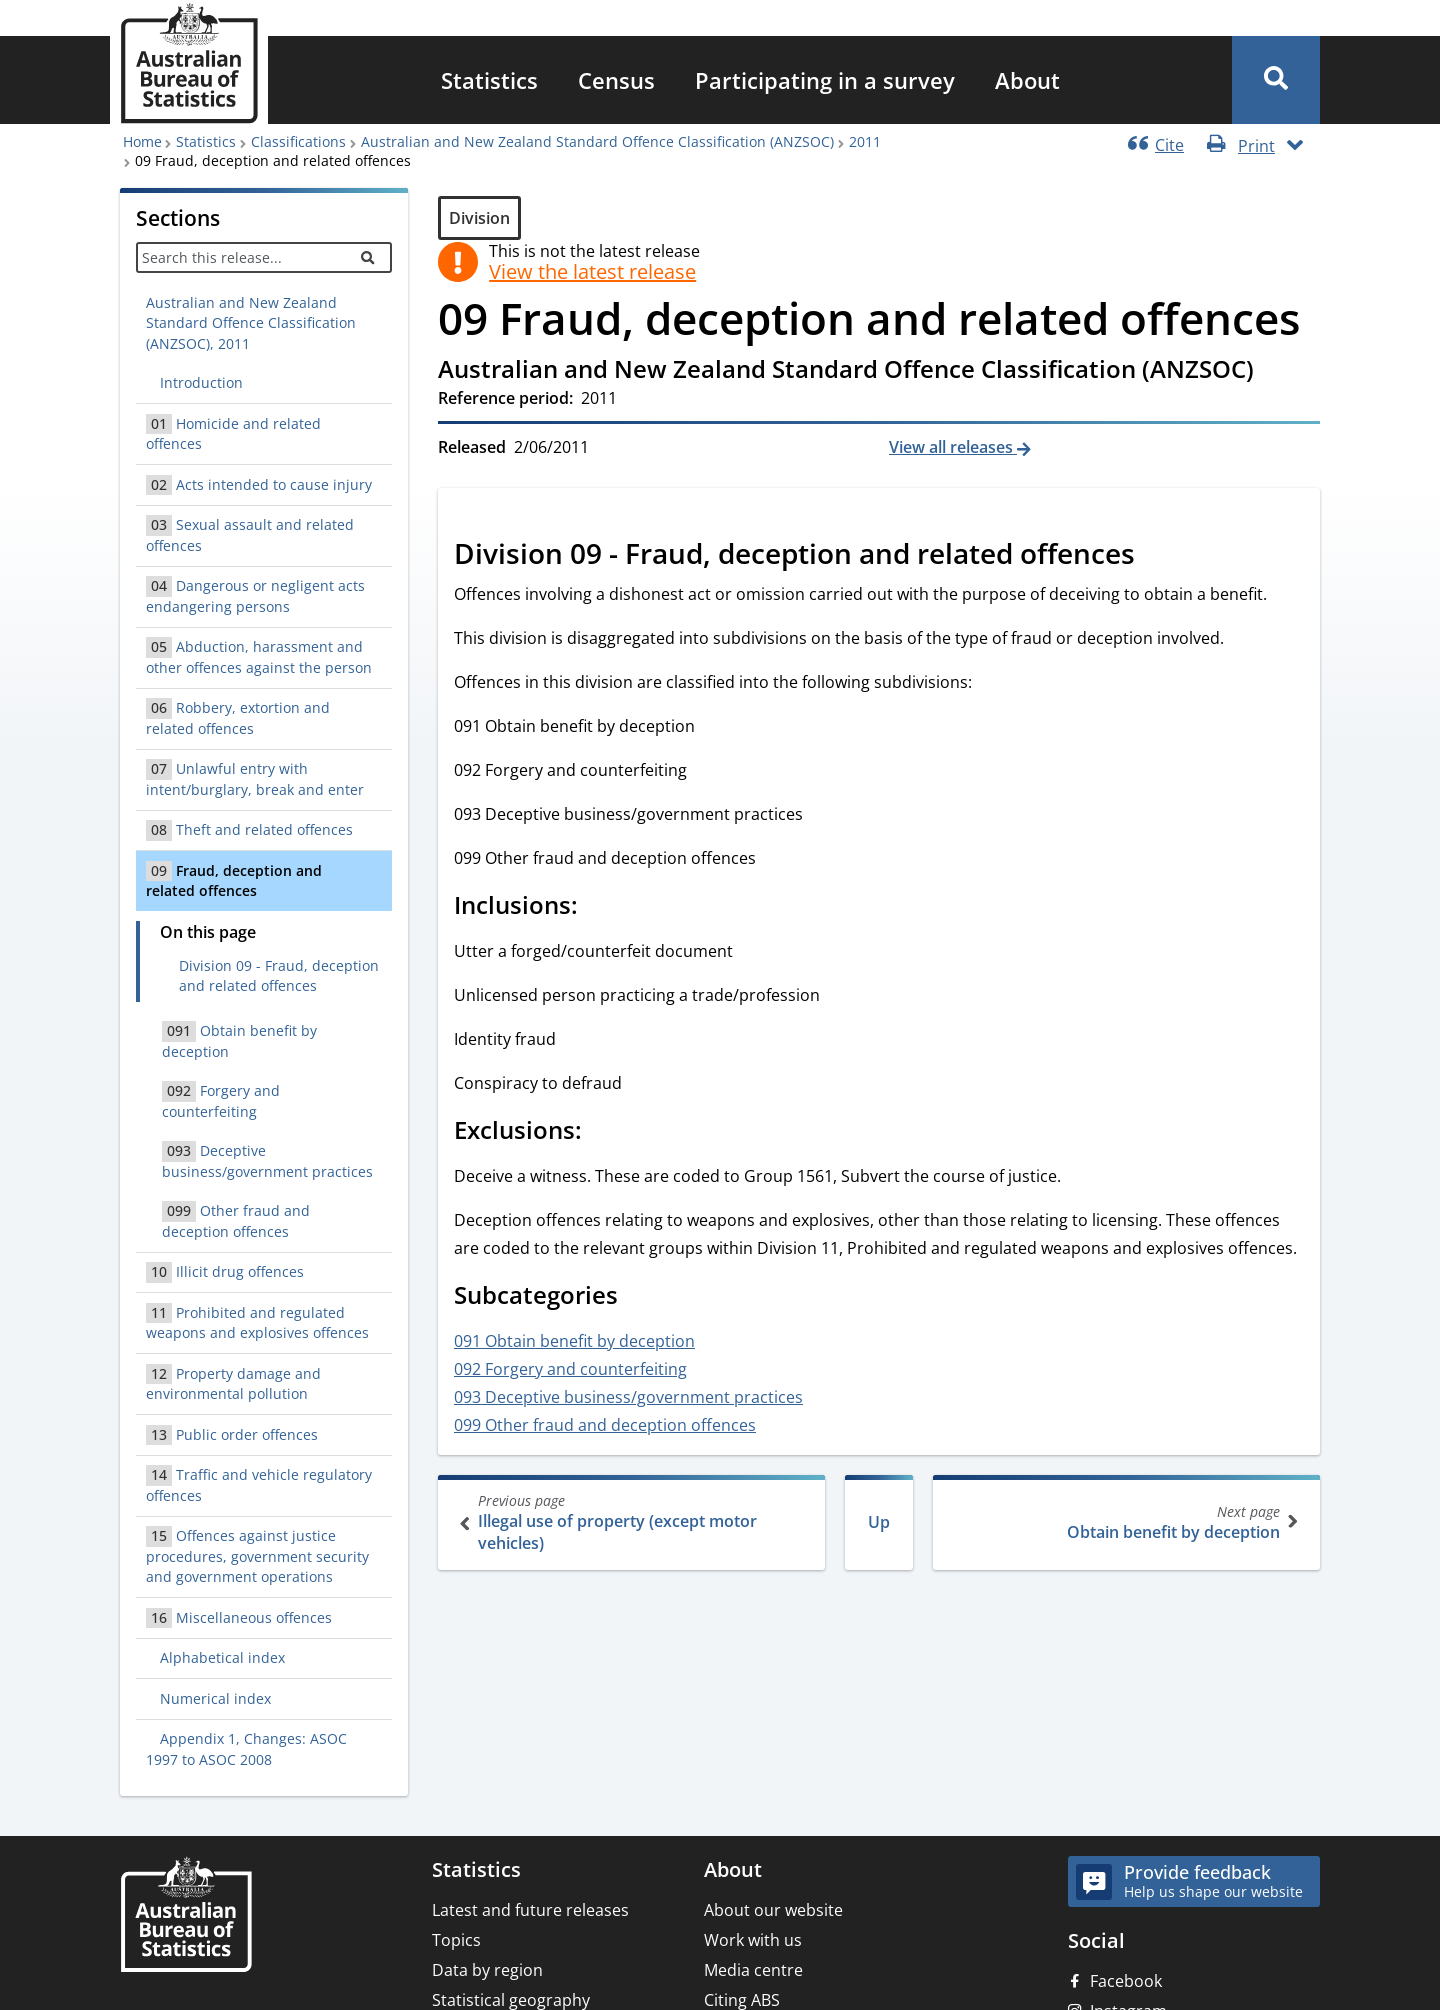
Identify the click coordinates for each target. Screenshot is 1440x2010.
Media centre (753, 1970)
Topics (456, 1940)
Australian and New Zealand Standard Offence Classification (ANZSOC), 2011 (251, 323)
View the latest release (592, 272)
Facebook (1126, 1981)
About (1027, 80)
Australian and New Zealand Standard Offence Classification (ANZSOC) (597, 141)
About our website (773, 1910)
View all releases (953, 447)
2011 (865, 141)
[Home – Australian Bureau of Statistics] (186, 1916)
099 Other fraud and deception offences (605, 1425)
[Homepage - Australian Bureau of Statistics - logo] (189, 63)
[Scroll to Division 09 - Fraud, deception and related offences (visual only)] (1157, 556)
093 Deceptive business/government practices (628, 1397)
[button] (1276, 80)
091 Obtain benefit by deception (574, 1341)
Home (142, 141)
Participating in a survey (825, 80)
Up (879, 1522)
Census (616, 80)
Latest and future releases (530, 1910)
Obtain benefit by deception (1124, 1522)
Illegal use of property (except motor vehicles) (633, 1522)
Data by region (487, 1970)
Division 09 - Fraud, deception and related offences (279, 975)
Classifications (298, 141)
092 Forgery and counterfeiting (570, 1369)
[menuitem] (489, 80)
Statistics (489, 80)
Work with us (753, 1940)
